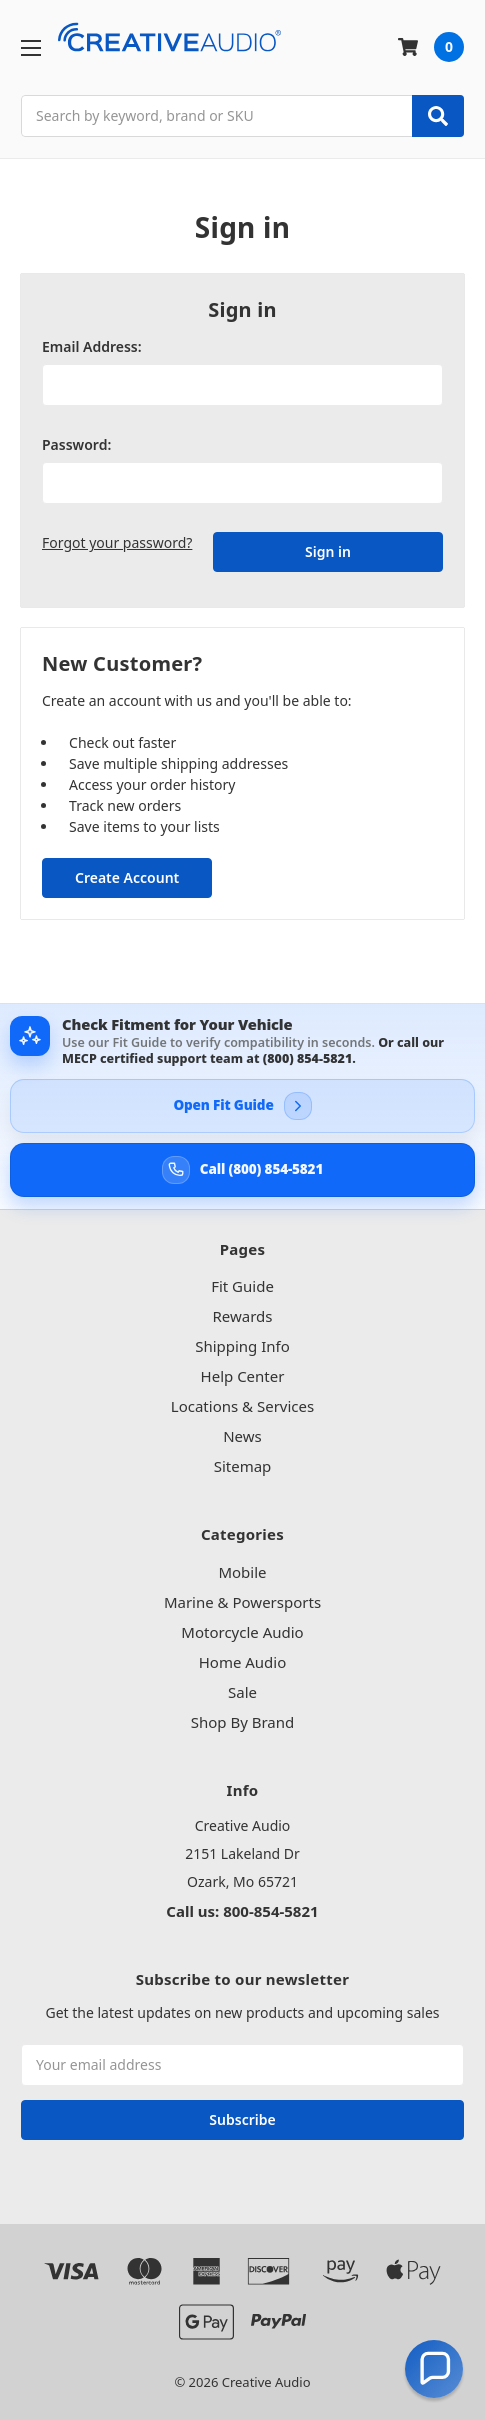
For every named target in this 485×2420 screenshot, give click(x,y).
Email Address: (92, 346)
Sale (242, 1692)
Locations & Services (242, 1406)
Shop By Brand (243, 1722)
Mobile (242, 1572)
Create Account (127, 877)
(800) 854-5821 (307, 1058)
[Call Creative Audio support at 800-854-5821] (242, 1170)
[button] (434, 2369)
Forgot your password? (117, 542)
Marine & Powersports (242, 1602)
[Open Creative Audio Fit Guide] (242, 1106)
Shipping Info (242, 1346)
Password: (76, 444)
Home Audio (243, 1662)
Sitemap (243, 1466)
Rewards (242, 1316)
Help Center (243, 1376)
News (242, 1436)
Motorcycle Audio (242, 1632)
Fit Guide (242, 1286)
